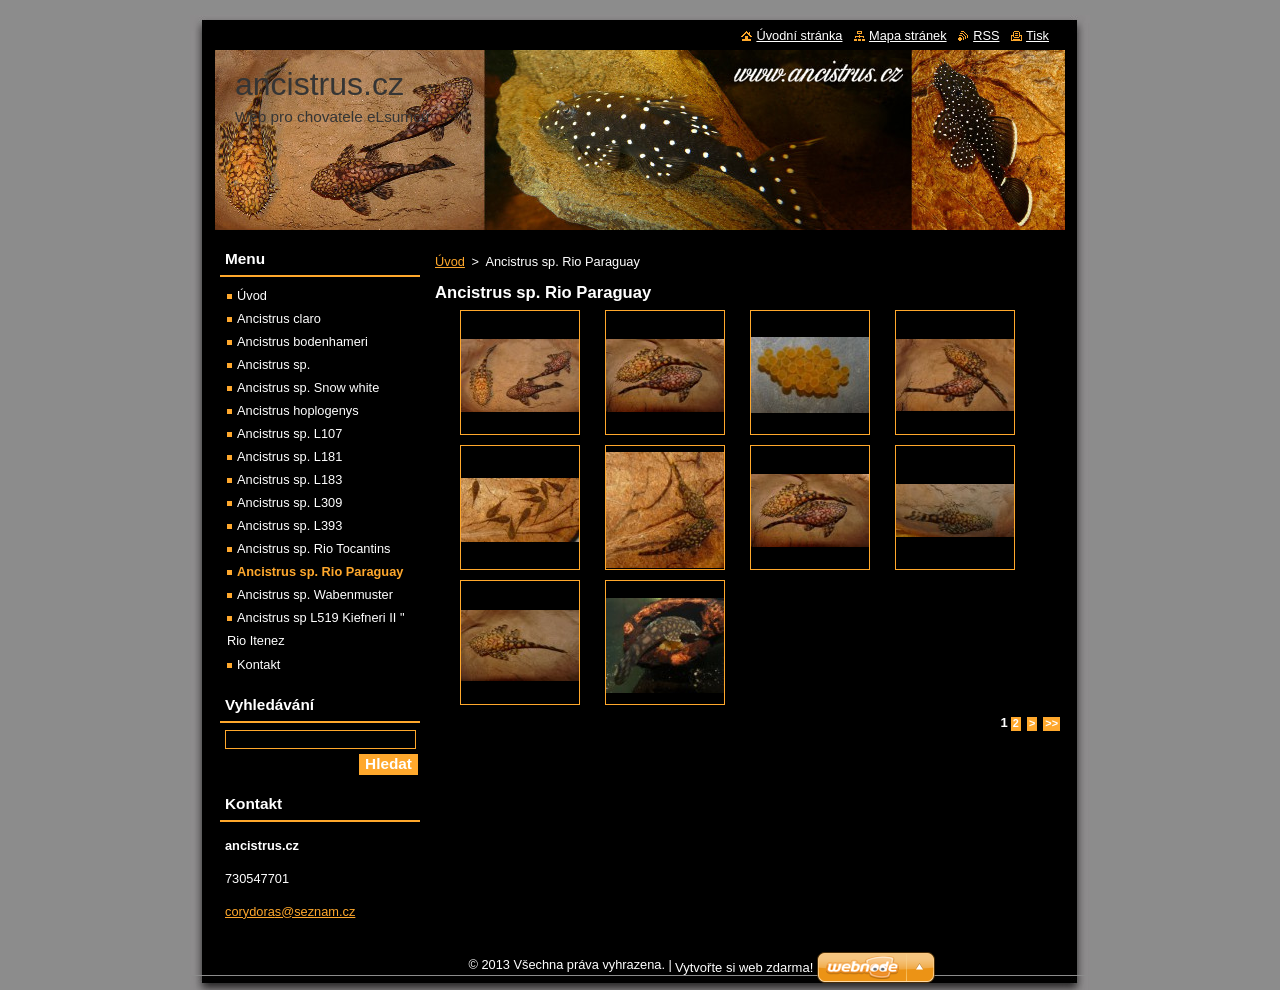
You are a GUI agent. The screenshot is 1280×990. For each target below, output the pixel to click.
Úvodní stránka (799, 35)
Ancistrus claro (279, 318)
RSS (986, 35)
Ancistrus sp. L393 (289, 525)
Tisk (1037, 35)
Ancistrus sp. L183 (289, 479)
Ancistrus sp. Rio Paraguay (320, 571)
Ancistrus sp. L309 (289, 502)
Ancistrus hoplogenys (298, 410)
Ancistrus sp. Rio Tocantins (313, 548)
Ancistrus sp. (273, 364)
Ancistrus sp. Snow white (308, 387)
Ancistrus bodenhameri (302, 341)
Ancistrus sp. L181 (289, 456)
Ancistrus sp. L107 (289, 433)
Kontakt (258, 664)
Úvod (450, 261)
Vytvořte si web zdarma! (744, 972)
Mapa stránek (908, 35)
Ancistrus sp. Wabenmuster (315, 594)
